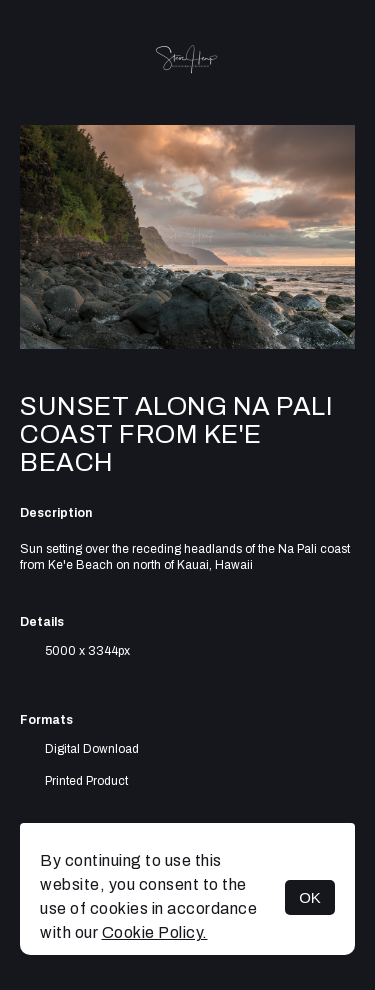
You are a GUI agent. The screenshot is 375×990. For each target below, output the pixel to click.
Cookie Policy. (155, 932)
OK (310, 897)
